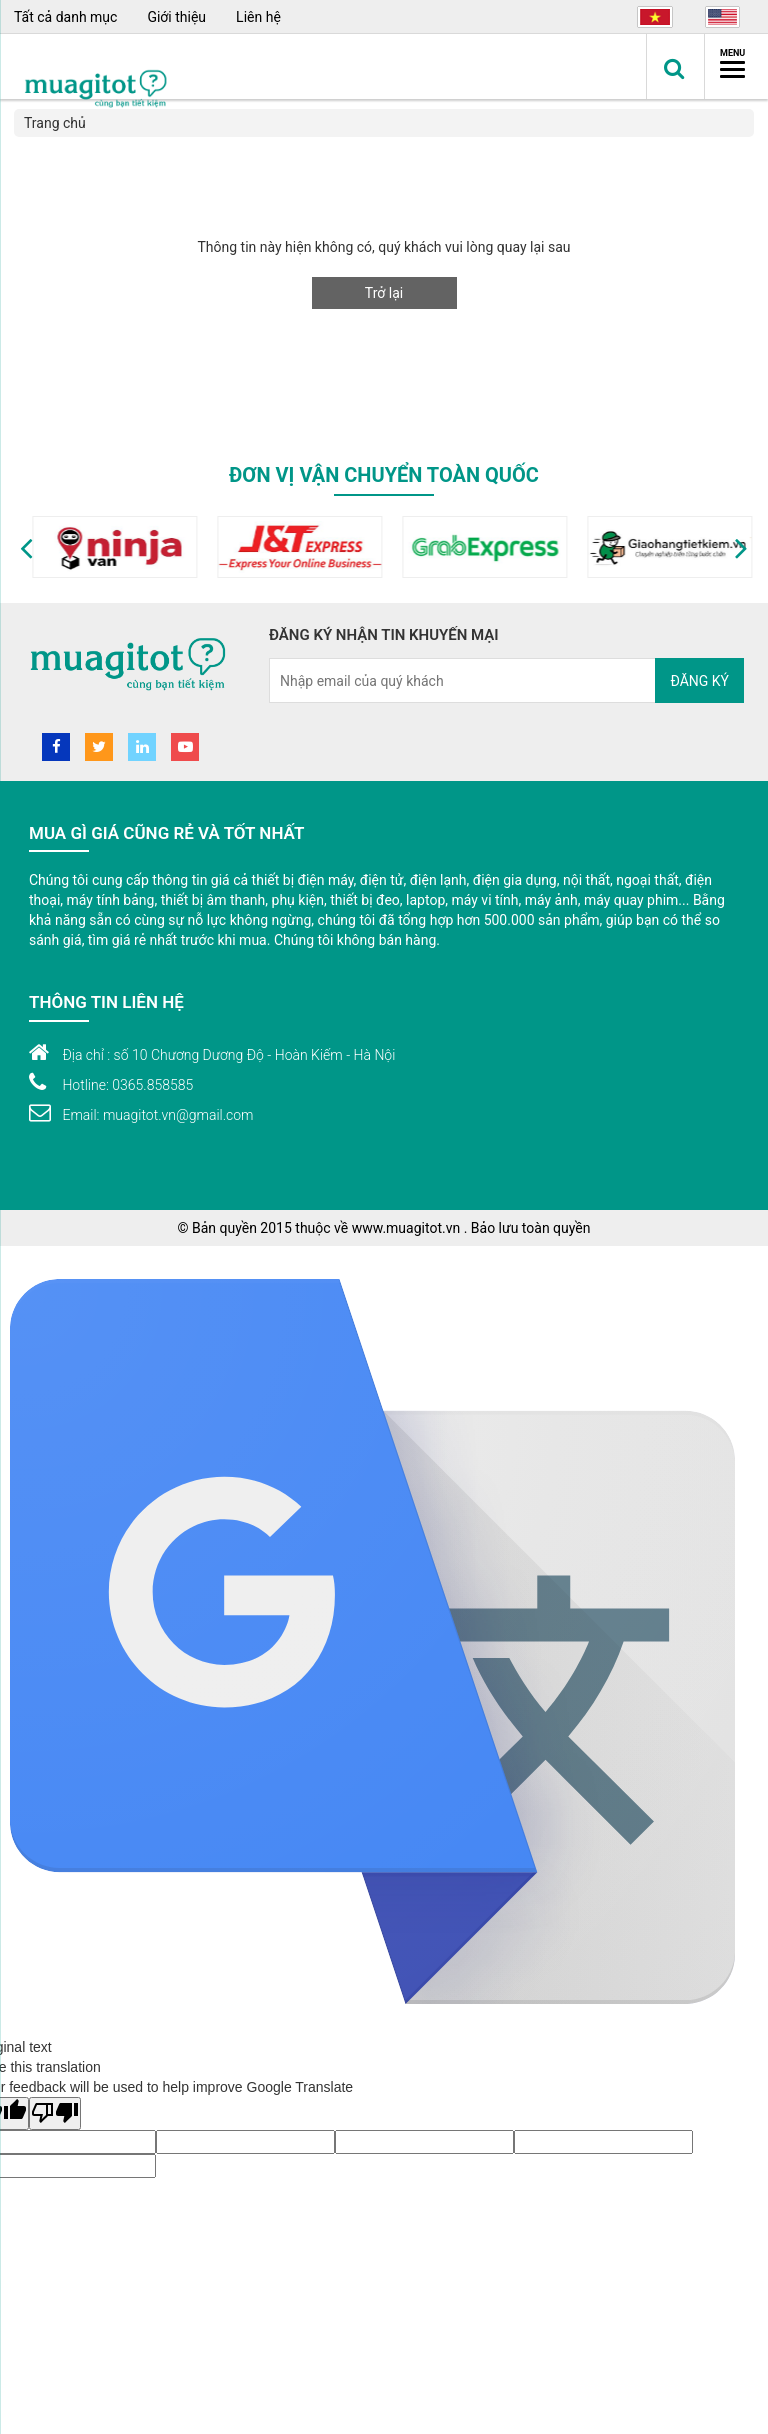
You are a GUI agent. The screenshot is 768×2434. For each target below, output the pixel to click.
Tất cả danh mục (65, 17)
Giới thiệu (176, 17)
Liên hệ (258, 17)
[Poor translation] (55, 2113)
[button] (26, 547)
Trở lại (384, 293)
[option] (106, 547)
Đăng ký (699, 681)
